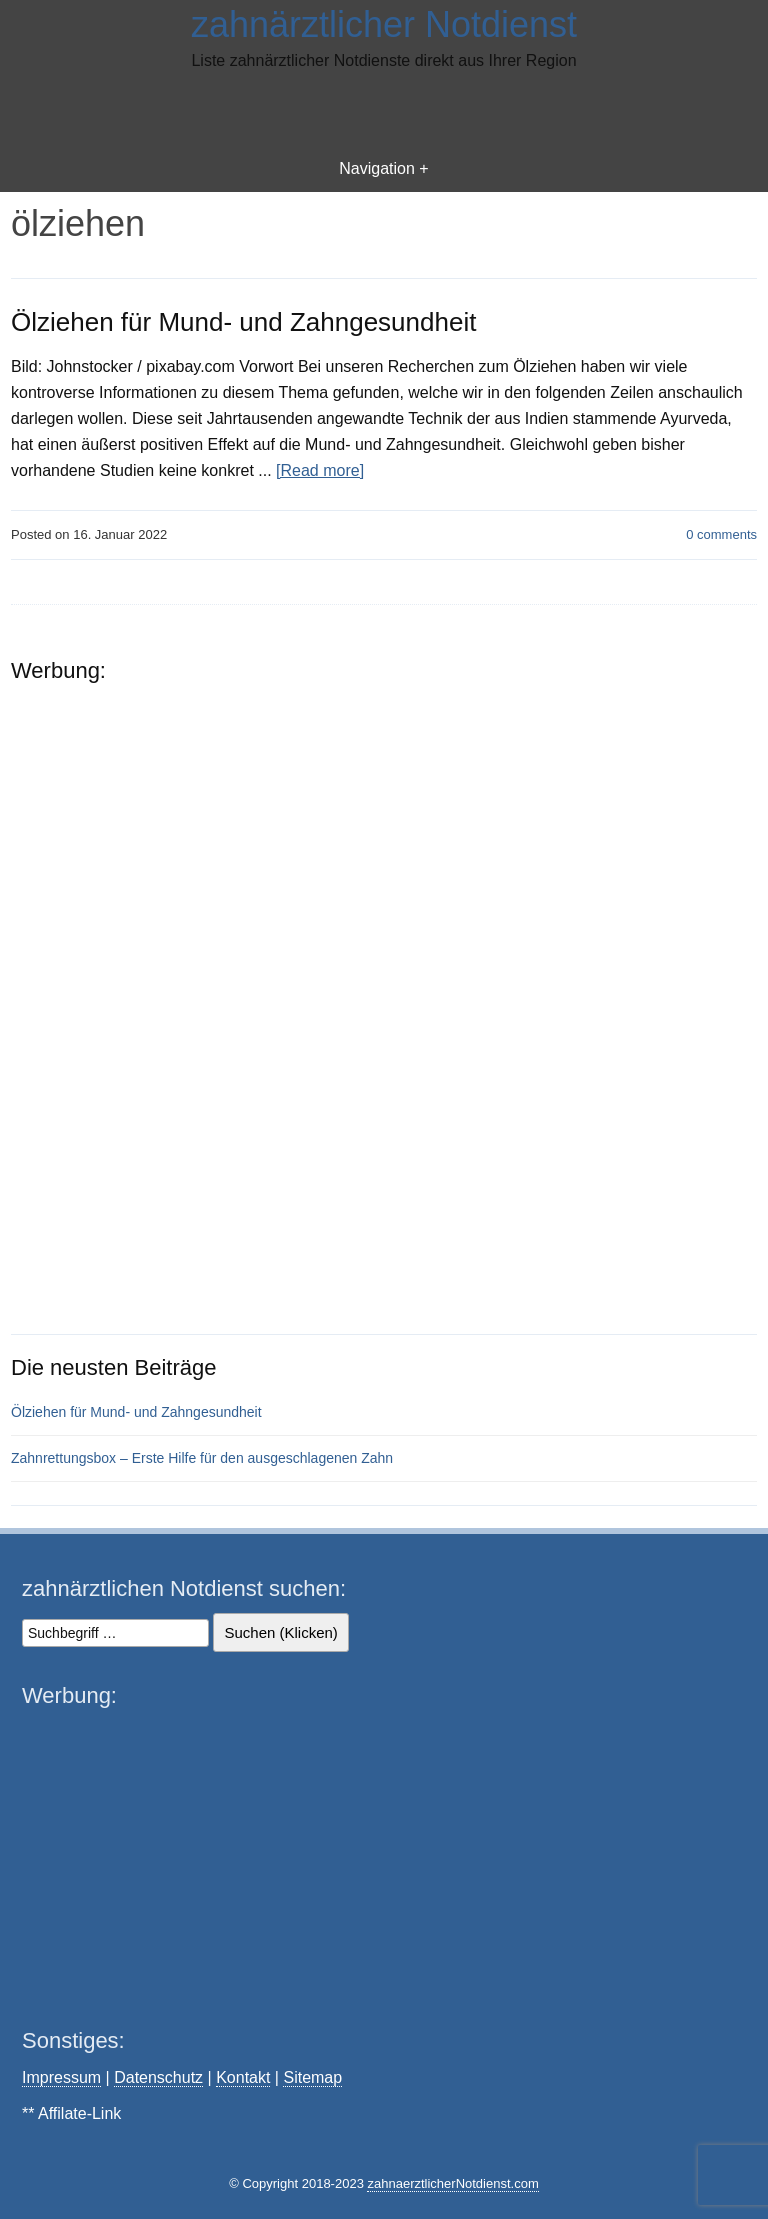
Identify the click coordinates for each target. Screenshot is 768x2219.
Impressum (61, 2077)
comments (721, 534)
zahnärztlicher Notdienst (384, 24)
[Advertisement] (384, 113)
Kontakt (243, 2077)
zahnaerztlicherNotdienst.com (452, 2183)
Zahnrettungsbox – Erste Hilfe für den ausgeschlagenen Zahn (202, 1458)
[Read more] (320, 470)
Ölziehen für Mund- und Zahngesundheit (243, 322)
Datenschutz (158, 2077)
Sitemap (312, 2077)
